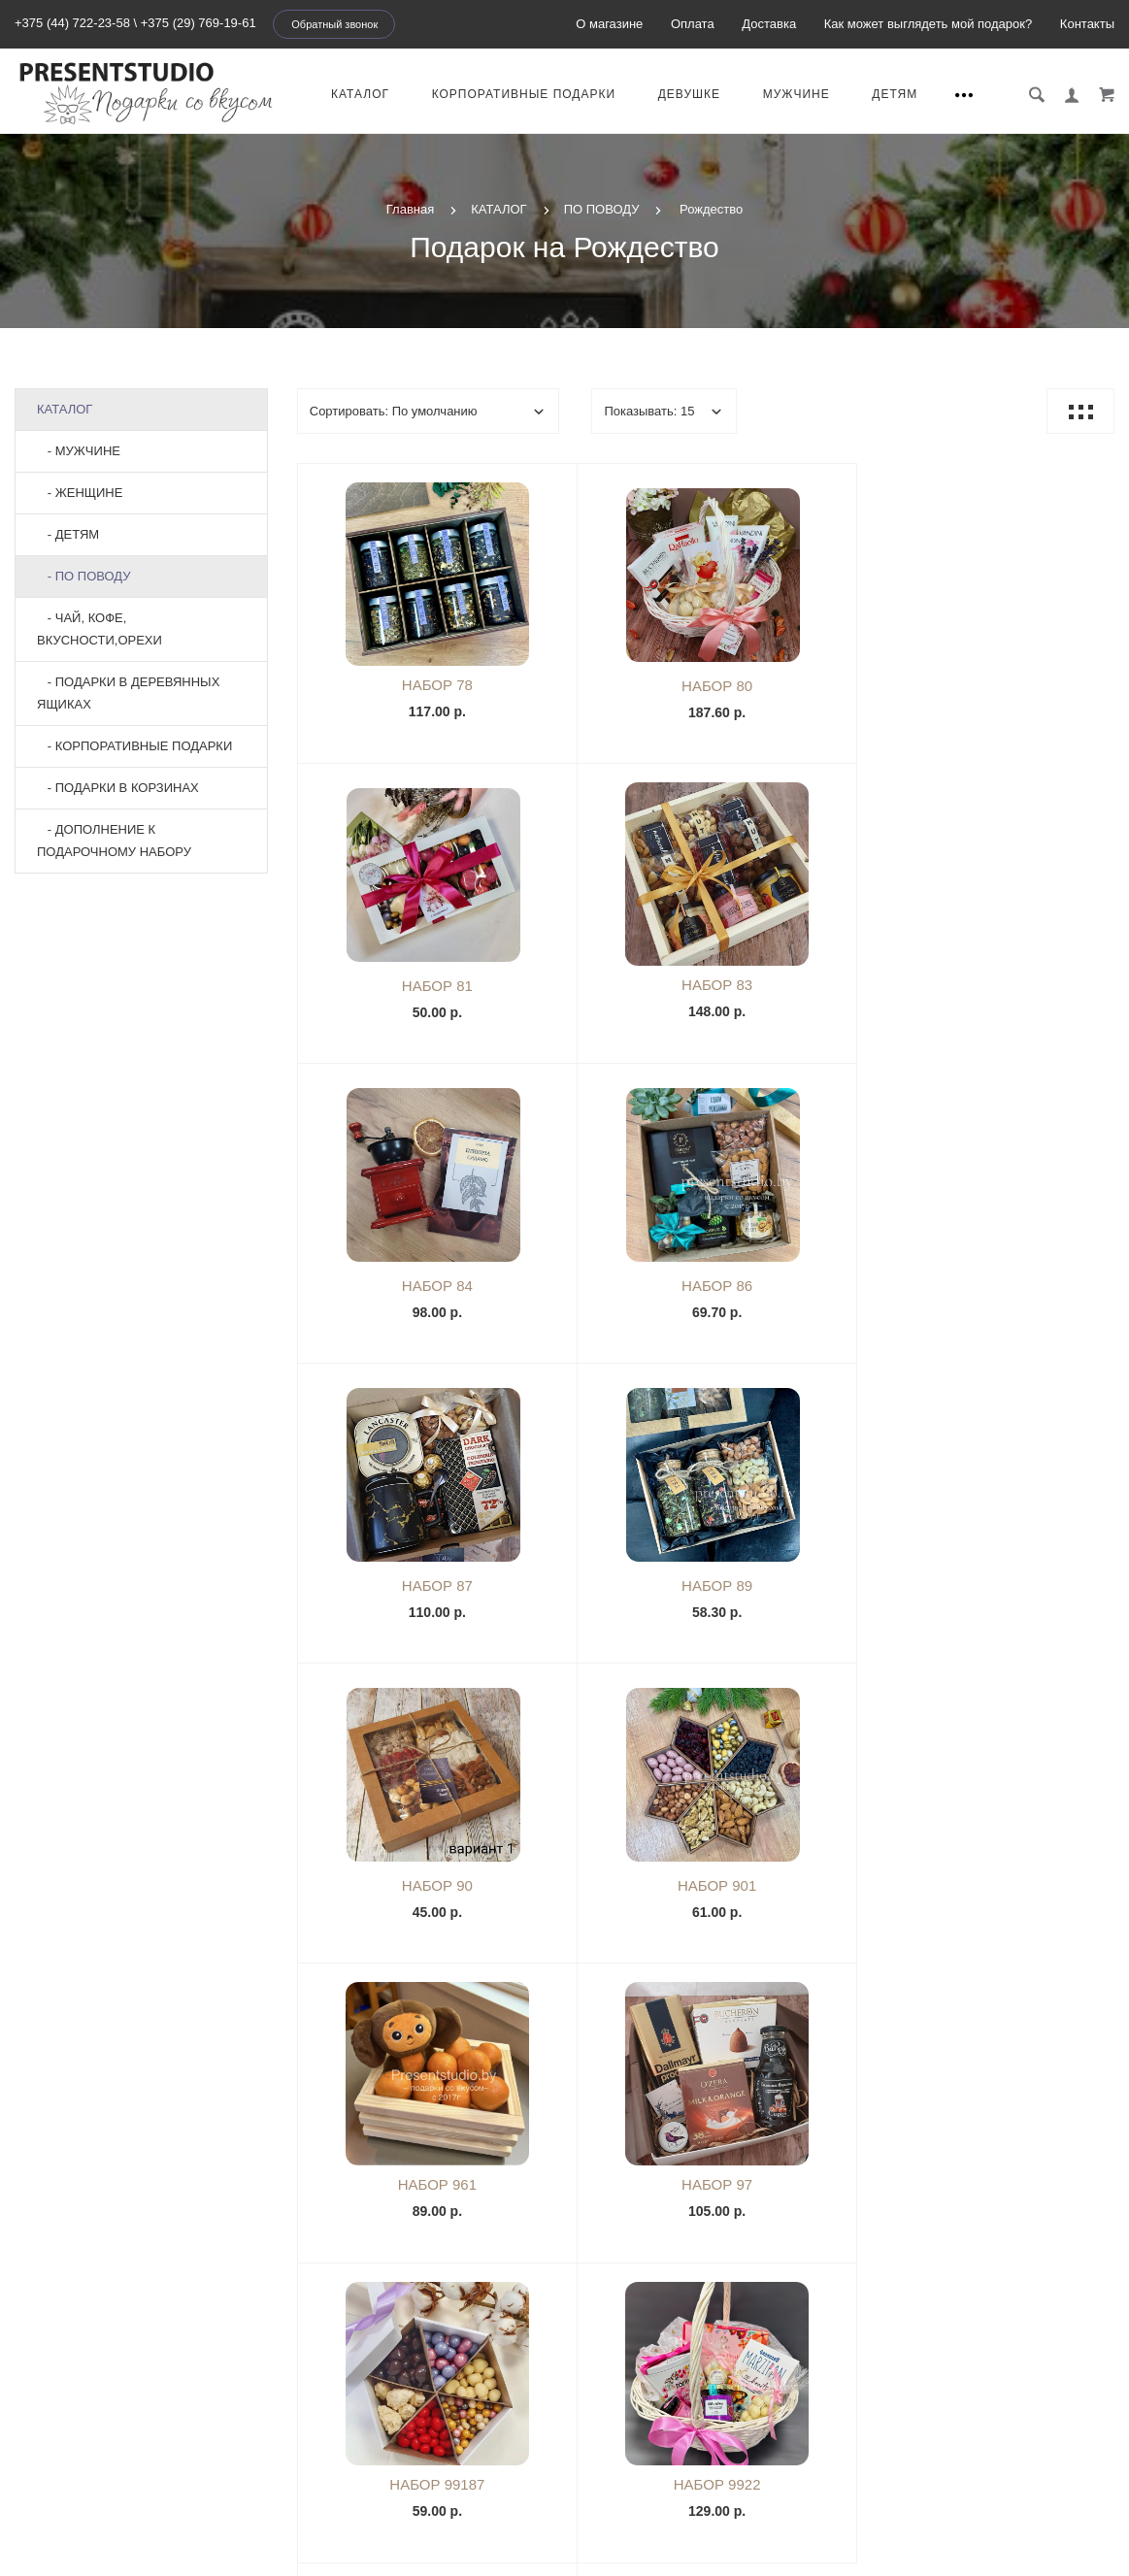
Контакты (1087, 24)
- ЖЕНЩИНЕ (79, 492)
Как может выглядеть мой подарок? (928, 24)
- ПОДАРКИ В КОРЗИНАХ (118, 787)
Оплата (692, 24)
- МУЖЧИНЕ (78, 451)
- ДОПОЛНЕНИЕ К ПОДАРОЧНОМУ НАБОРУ (114, 840)
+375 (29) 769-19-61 (198, 23)
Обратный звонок (334, 24)
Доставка (769, 24)
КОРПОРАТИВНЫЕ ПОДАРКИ (525, 94)
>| (865, 2020)
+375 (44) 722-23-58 (72, 23)
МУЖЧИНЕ (798, 94)
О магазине (609, 24)
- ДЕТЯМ (68, 534)
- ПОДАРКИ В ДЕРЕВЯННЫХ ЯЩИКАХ (128, 693)
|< (545, 2020)
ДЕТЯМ (896, 94)
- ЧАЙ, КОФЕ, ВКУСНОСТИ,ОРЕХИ (99, 629)
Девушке (691, 94)
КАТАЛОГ (362, 94)
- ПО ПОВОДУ (84, 576)
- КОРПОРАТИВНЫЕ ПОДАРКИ (134, 746)
